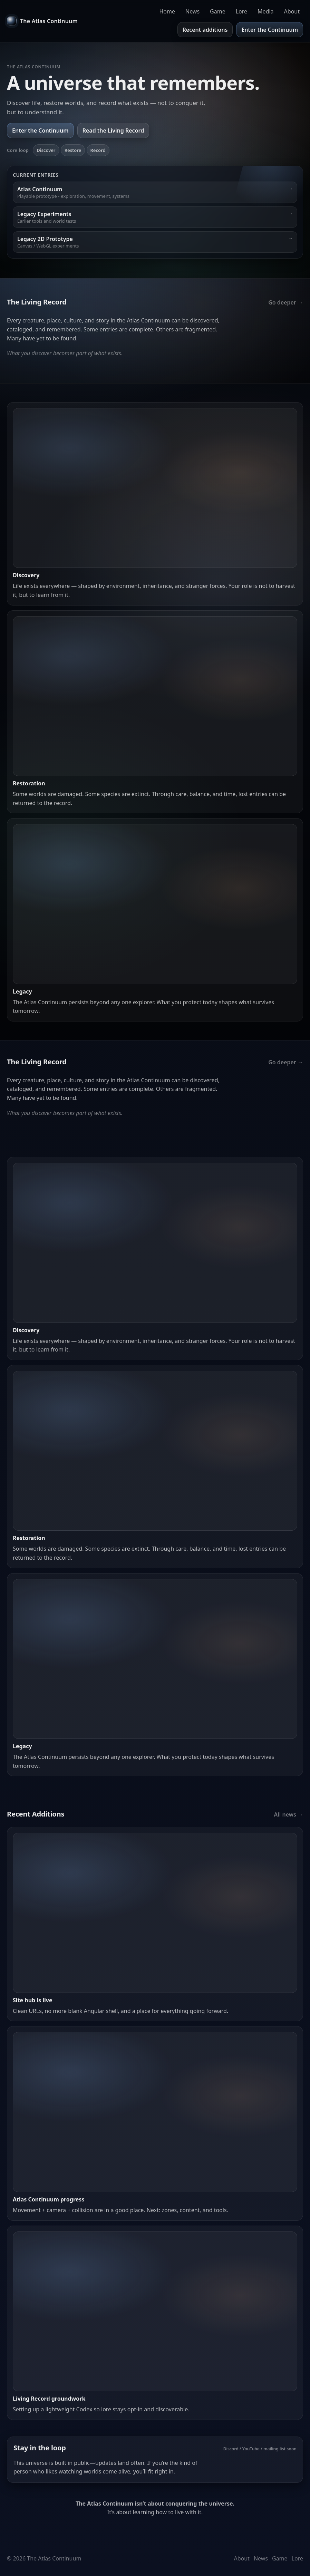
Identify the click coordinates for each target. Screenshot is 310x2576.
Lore (241, 11)
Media (265, 11)
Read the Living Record (113, 130)
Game (217, 11)
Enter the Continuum (269, 29)
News (192, 11)
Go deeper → (285, 302)
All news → (288, 1814)
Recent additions (205, 29)
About (292, 11)
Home (167, 11)
